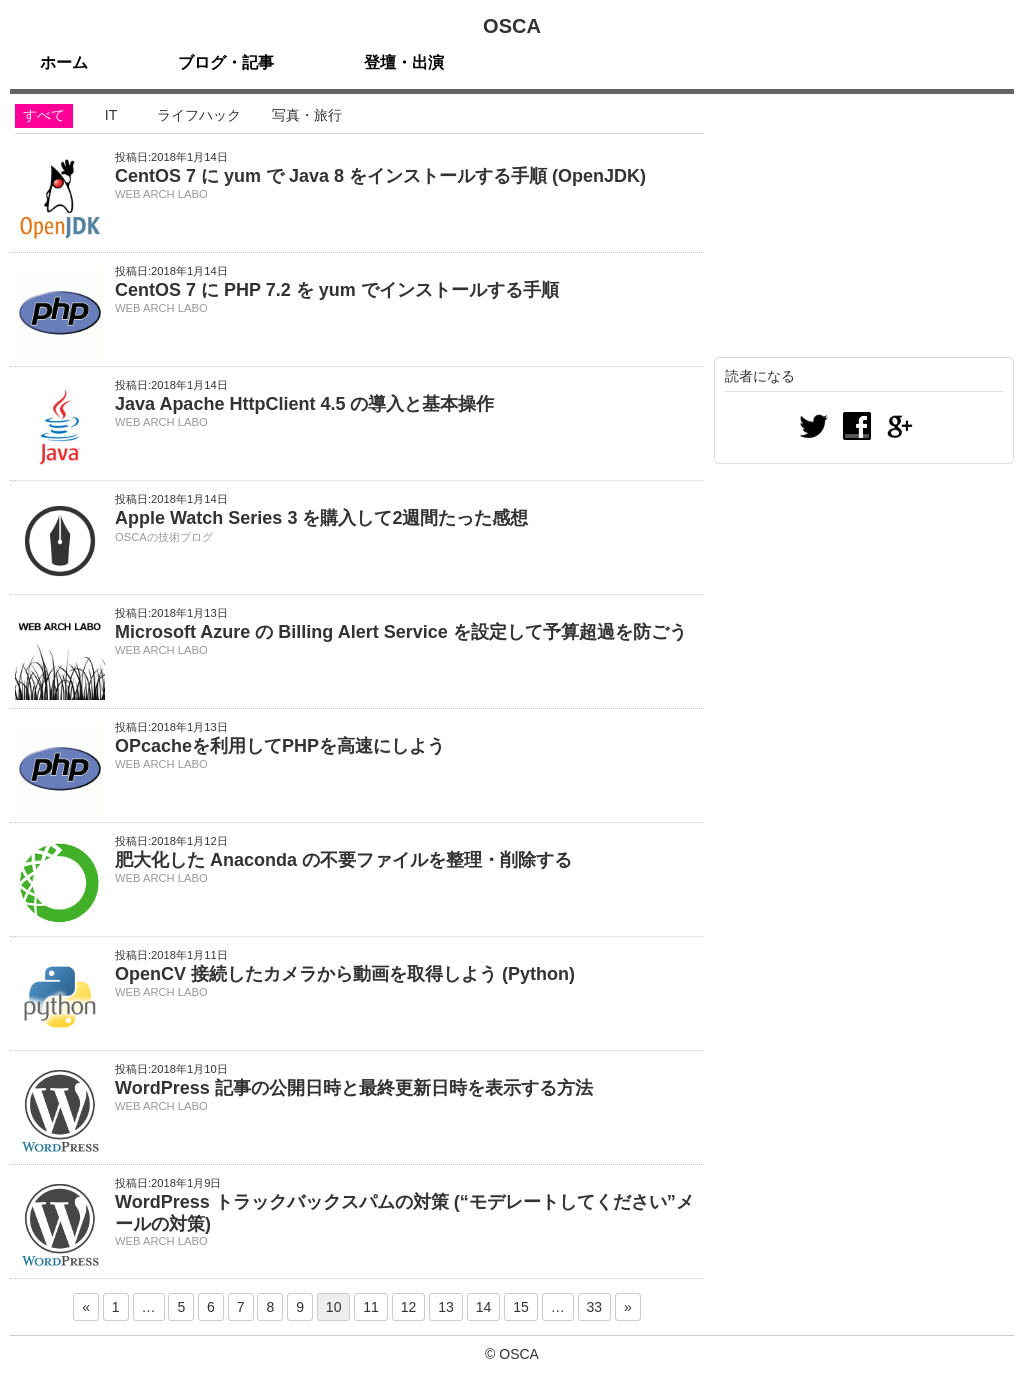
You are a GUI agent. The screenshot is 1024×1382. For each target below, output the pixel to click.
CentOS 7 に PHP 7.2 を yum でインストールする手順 (337, 290)
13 (446, 1307)
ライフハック (199, 115)
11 (371, 1307)
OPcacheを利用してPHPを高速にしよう (280, 746)
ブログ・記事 (226, 62)
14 (484, 1307)
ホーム (64, 62)
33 (595, 1307)
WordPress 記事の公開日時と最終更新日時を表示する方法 (354, 1088)
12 (409, 1307)
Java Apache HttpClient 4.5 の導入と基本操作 (304, 404)
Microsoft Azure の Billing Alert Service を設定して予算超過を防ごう (401, 632)
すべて (44, 115)
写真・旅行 (307, 115)
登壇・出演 (404, 62)
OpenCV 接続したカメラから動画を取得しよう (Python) (345, 974)
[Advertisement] (864, 229)
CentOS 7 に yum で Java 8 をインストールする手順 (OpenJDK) (380, 176)
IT (111, 115)
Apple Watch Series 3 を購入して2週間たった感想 (321, 518)
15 (521, 1307)
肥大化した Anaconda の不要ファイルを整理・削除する (343, 860)
